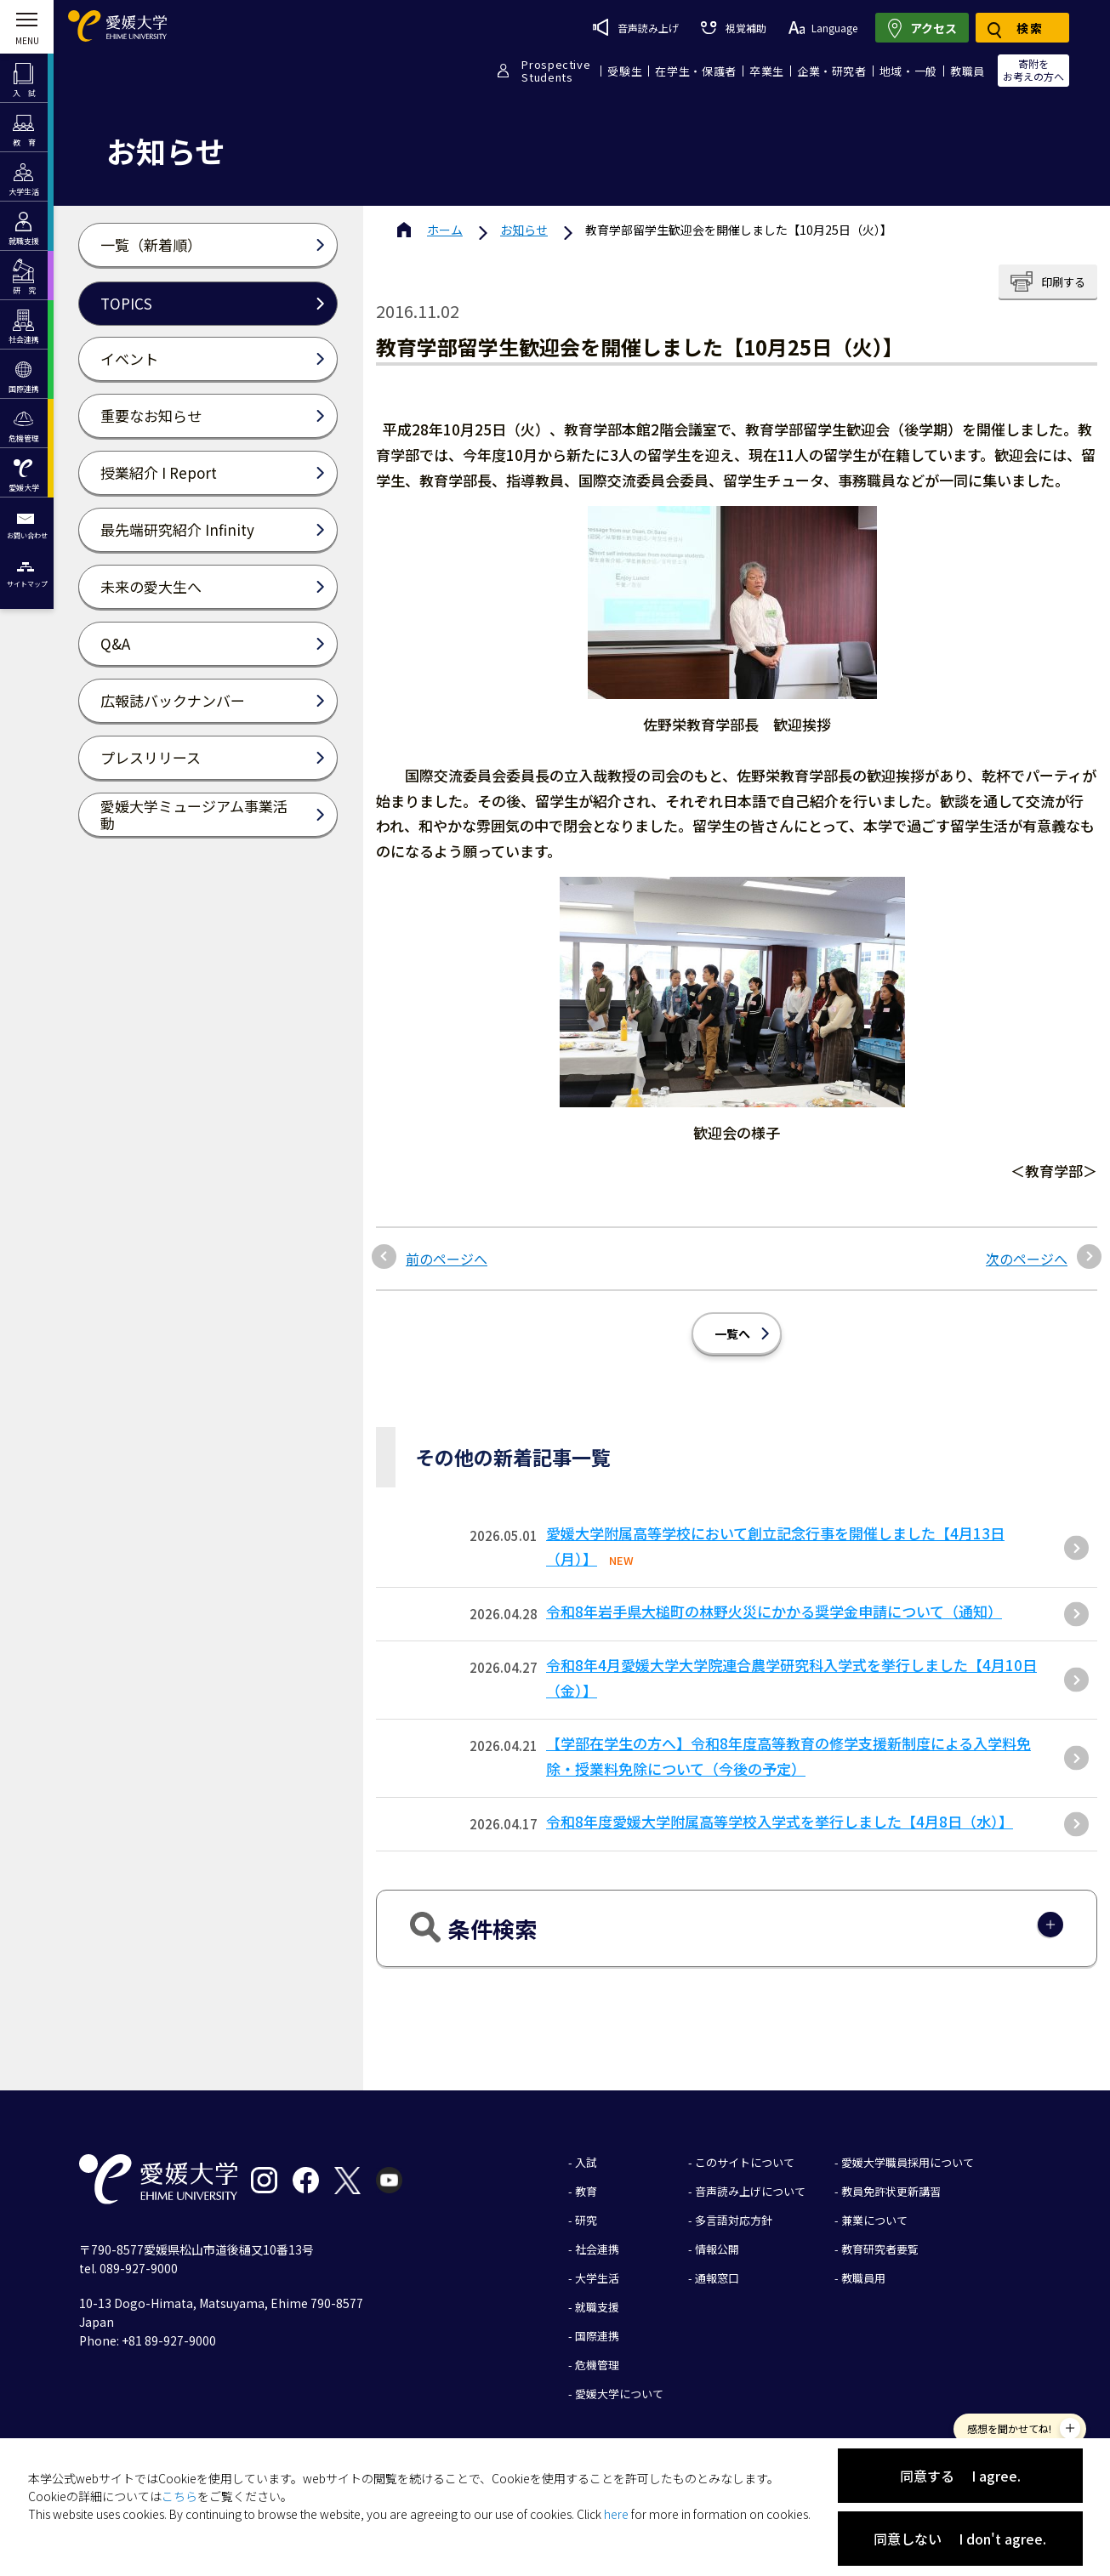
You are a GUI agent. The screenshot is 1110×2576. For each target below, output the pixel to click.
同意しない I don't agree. (960, 2538)
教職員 (967, 71)
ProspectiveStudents (555, 70)
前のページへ (446, 1258)
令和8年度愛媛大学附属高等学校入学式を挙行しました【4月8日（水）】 (779, 1821)
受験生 (624, 71)
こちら (179, 2496)
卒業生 (766, 71)
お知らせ (524, 229)
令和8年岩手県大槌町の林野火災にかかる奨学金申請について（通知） (774, 1611)
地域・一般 (908, 71)
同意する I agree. (960, 2475)
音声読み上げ (636, 27)
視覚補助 (733, 27)
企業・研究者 (832, 71)
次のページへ (1026, 1258)
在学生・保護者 (696, 71)
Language (822, 27)
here (616, 2513)
